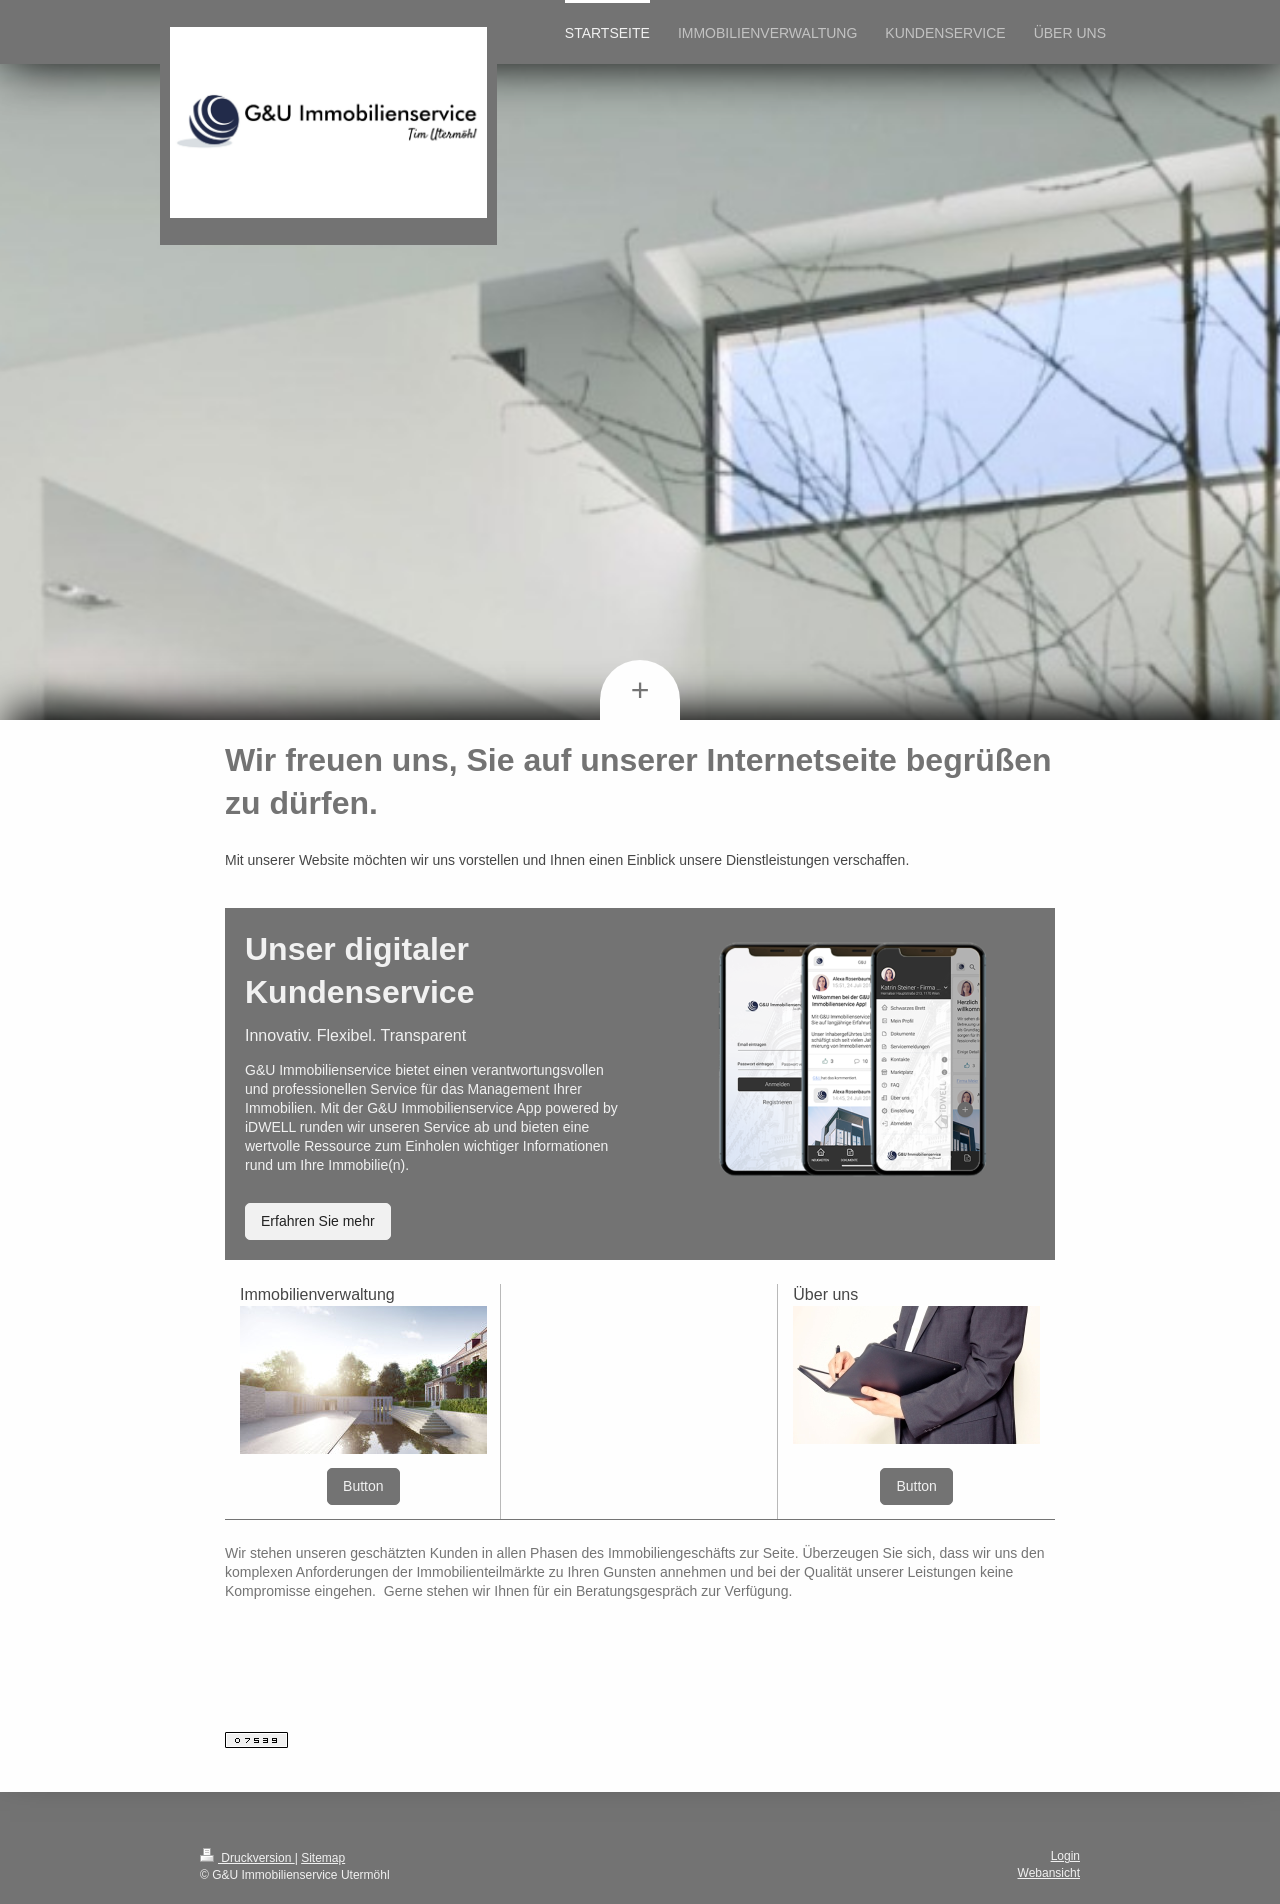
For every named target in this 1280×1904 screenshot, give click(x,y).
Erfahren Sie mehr (318, 1221)
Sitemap (323, 1858)
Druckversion (247, 1858)
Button (363, 1486)
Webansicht (1049, 1873)
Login (1065, 1856)
